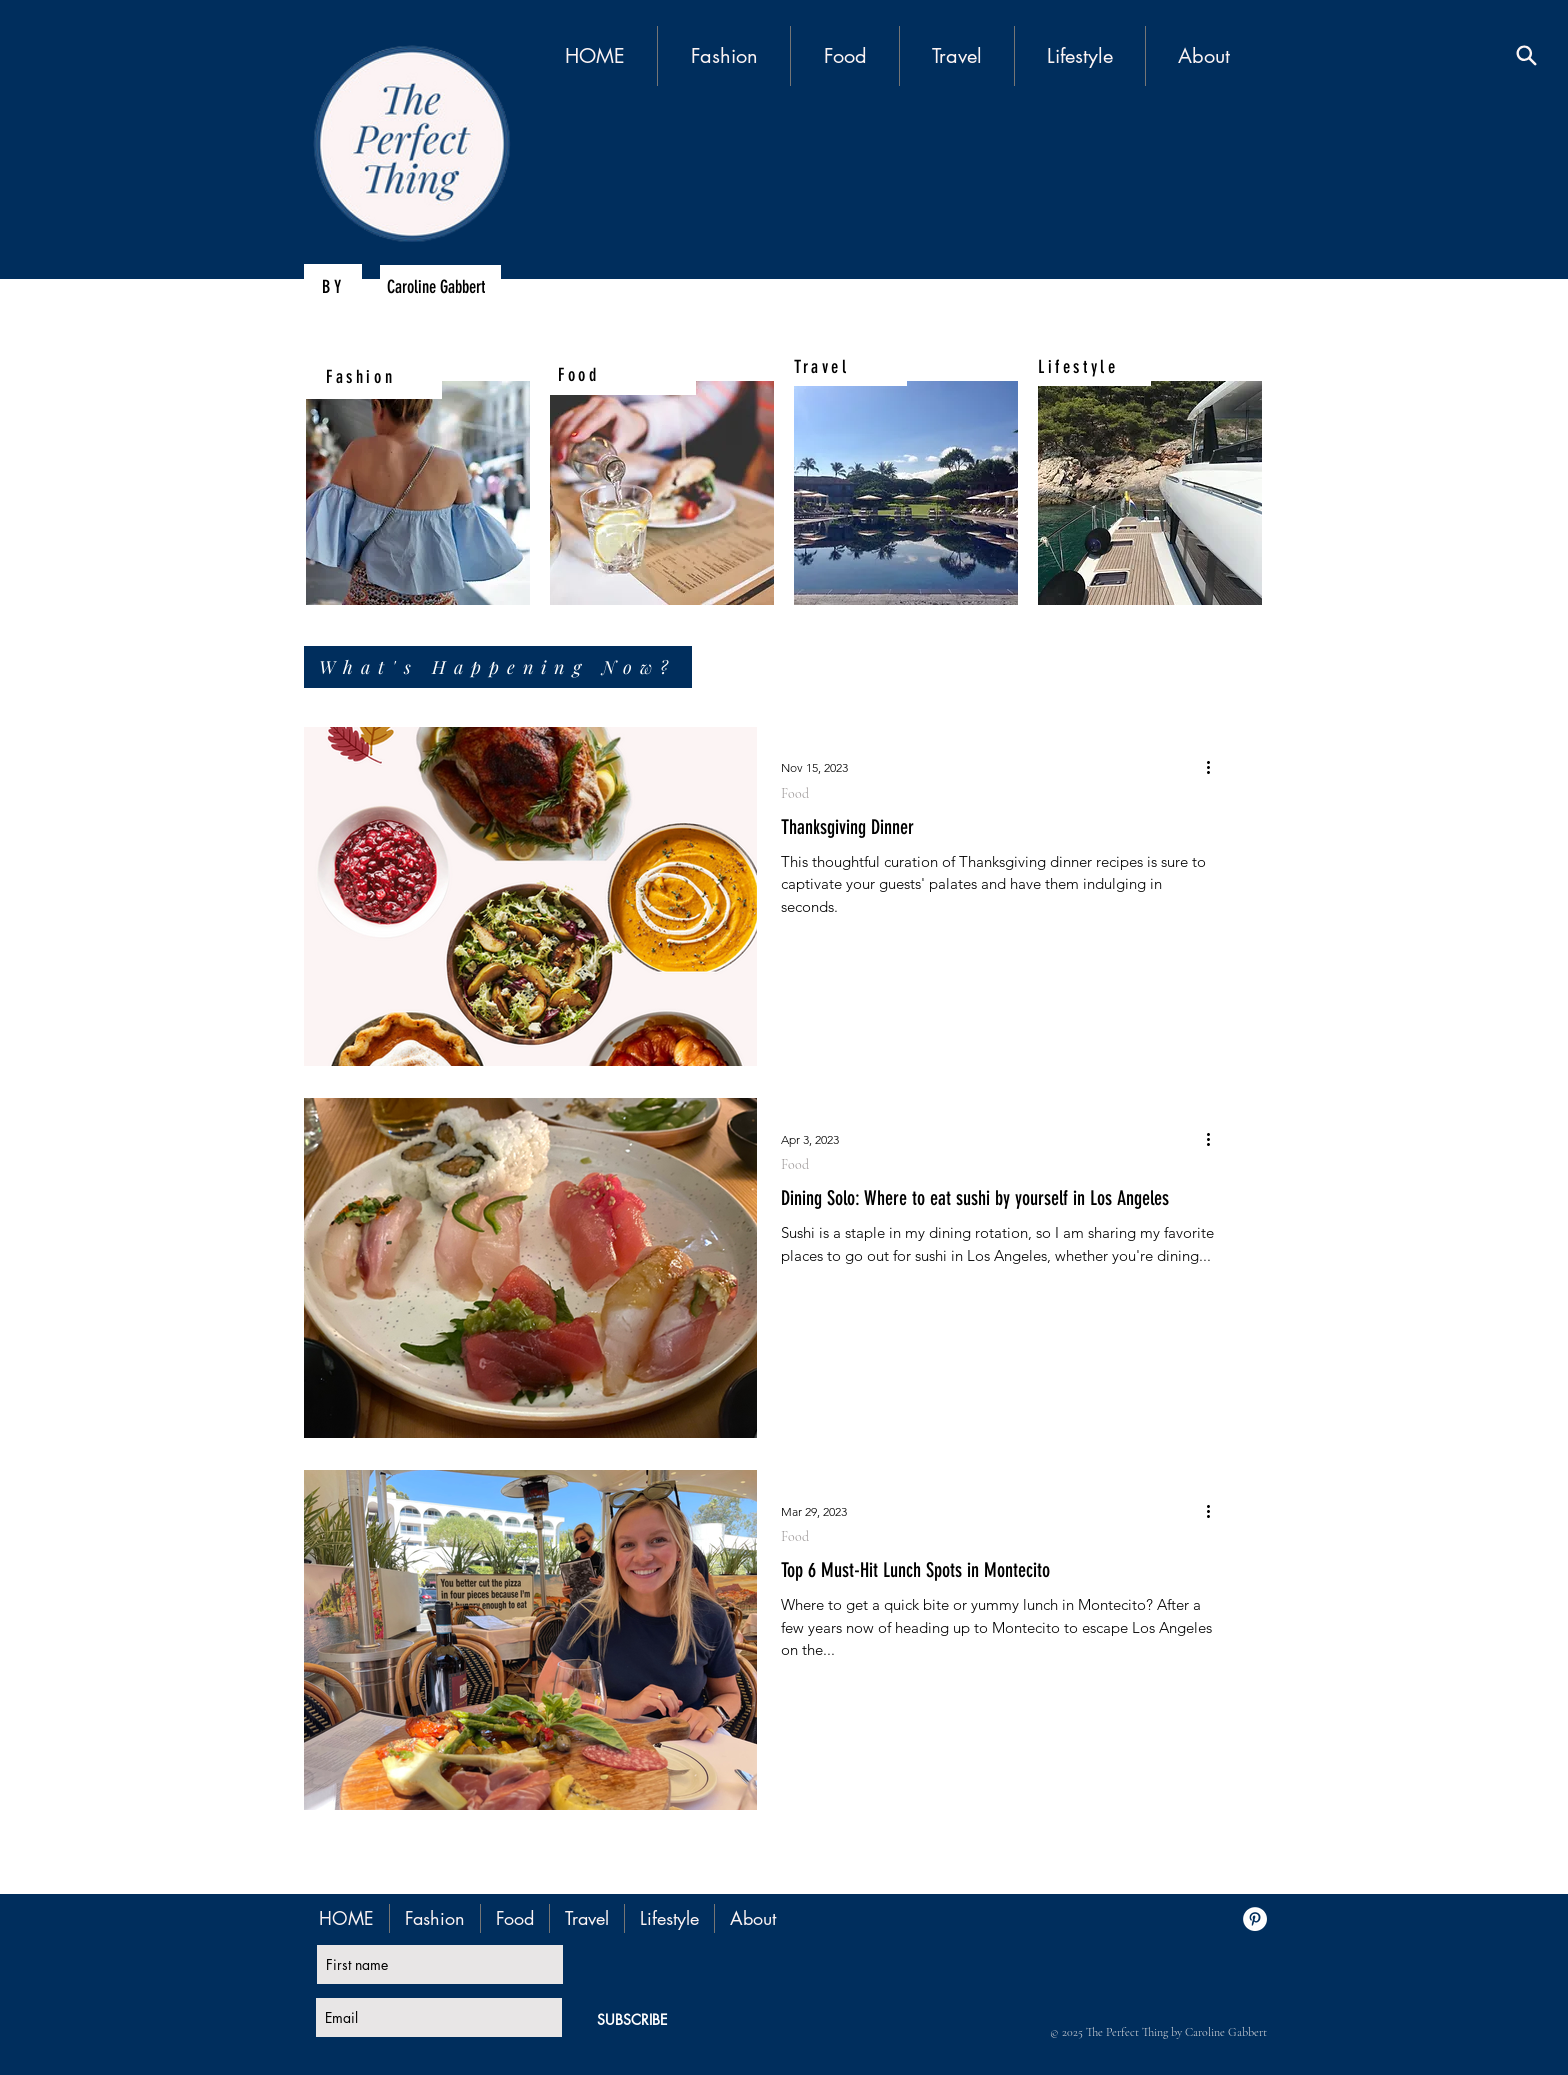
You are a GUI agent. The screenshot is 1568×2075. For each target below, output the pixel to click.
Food (795, 793)
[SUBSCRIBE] (632, 2019)
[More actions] (1215, 768)
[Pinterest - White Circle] (1255, 1919)
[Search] (1526, 55)
